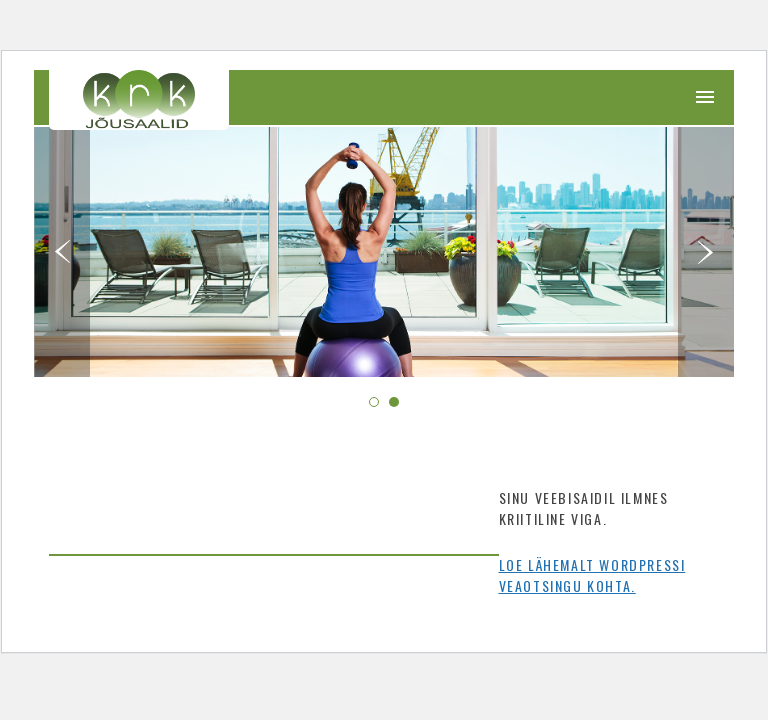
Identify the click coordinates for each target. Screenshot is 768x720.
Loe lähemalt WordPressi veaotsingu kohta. (592, 575)
